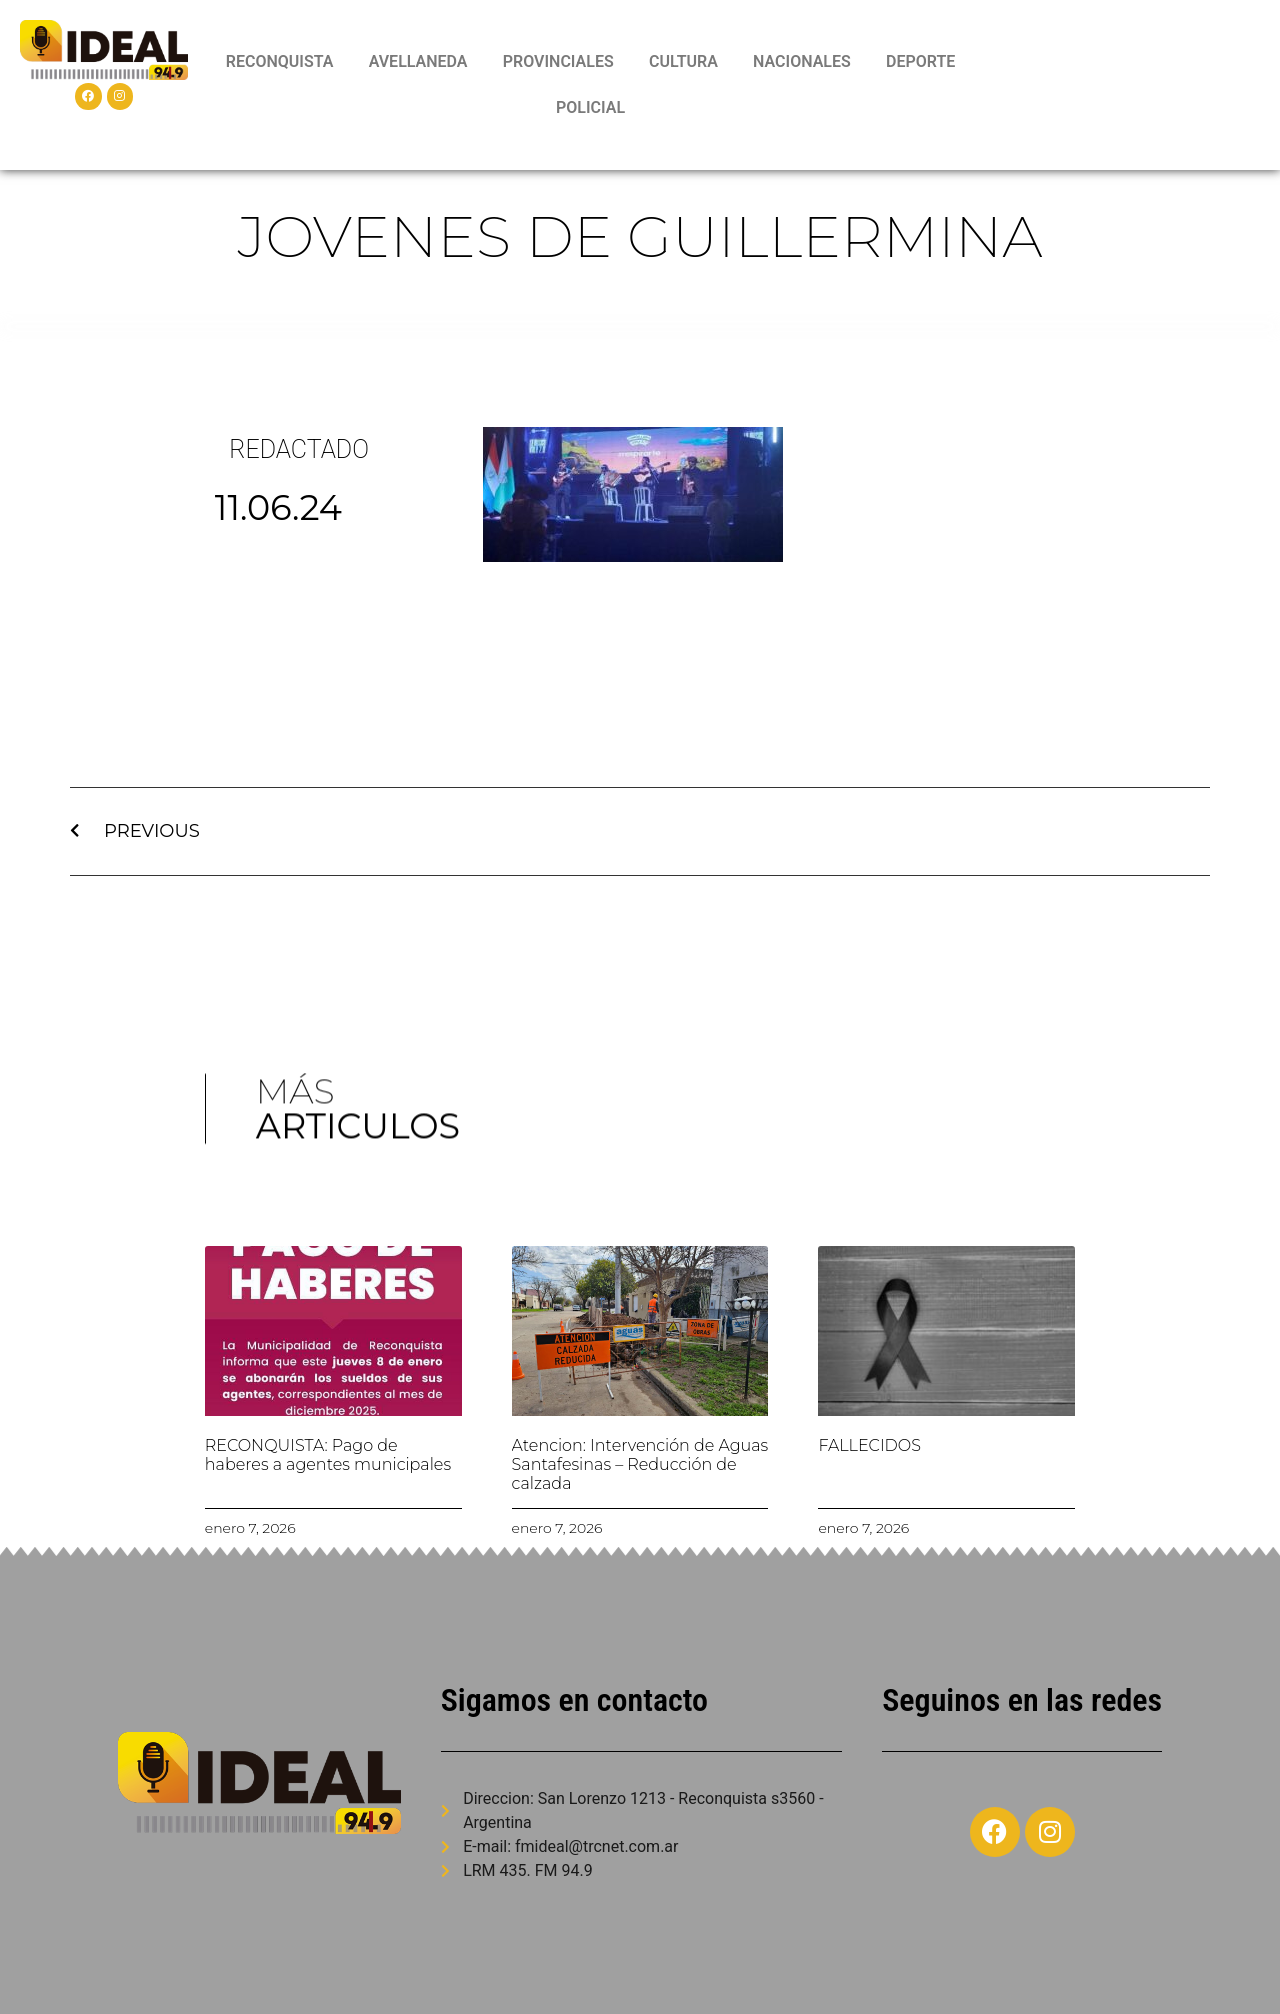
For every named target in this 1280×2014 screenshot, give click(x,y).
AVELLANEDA (418, 61)
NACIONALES (802, 61)
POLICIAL (590, 107)
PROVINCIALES (558, 61)
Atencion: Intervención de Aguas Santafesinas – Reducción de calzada (640, 1464)
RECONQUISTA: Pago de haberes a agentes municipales (328, 1455)
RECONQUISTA (280, 61)
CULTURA (683, 61)
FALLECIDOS (869, 1445)
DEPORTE (920, 61)
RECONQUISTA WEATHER (1124, 85)
